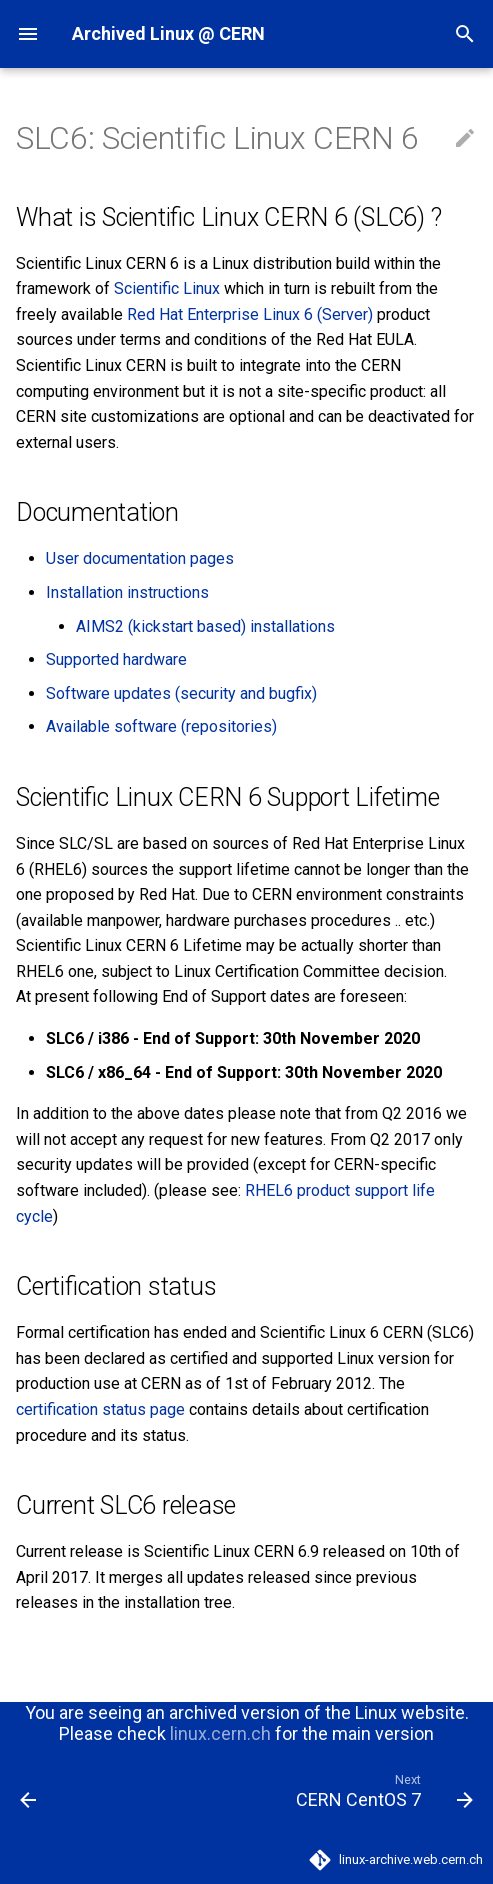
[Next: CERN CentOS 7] (381, 1790)
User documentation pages (140, 558)
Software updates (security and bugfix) (181, 693)
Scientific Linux (167, 288)
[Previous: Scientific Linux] (29, 1790)
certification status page (100, 1409)
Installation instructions (127, 592)
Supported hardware (116, 659)
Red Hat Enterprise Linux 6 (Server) (250, 314)
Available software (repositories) (161, 726)
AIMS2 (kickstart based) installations (205, 626)
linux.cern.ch (220, 1733)
